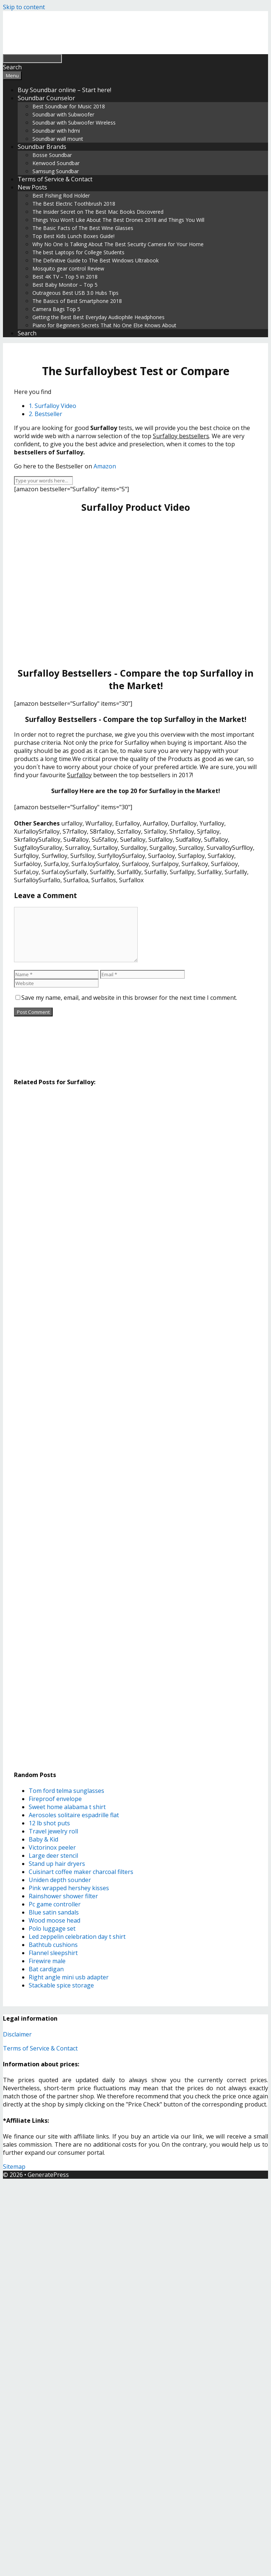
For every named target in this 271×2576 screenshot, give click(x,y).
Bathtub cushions (53, 1945)
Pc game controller (55, 1904)
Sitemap (14, 2167)
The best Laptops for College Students (78, 252)
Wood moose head (54, 1920)
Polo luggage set (52, 1928)
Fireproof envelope (55, 1799)
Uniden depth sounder (60, 1880)
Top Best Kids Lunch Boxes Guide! (73, 236)
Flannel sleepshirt (53, 1953)
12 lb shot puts (49, 1823)
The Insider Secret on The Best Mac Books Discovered (97, 211)
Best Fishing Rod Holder (61, 195)
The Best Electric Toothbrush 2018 (73, 203)
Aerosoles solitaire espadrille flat (74, 1815)
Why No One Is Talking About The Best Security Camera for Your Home (118, 244)
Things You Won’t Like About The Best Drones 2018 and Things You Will (118, 219)
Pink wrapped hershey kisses (69, 1888)
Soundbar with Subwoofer (63, 114)
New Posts (32, 187)
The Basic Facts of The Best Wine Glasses (82, 227)
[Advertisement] (129, 590)
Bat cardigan (46, 1969)
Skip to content (24, 7)
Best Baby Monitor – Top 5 (65, 284)
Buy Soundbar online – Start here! (64, 90)
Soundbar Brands (42, 147)
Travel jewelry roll (53, 1831)
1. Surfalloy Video (52, 406)
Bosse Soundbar (52, 154)
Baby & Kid (43, 1839)
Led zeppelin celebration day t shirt (77, 1937)
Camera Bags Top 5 (56, 309)
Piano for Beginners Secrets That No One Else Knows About (104, 325)
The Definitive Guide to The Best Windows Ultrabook (95, 260)
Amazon (105, 466)
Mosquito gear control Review (68, 268)
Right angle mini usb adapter (69, 1977)
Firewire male (47, 1961)
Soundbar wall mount (57, 138)
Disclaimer (17, 2034)
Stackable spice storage (61, 1985)
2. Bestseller (45, 414)
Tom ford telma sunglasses (66, 1791)
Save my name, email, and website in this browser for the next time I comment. (129, 998)
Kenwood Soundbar (56, 163)
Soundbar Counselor (46, 98)
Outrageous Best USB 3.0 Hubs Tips (75, 292)
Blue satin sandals (54, 1912)
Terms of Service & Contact (55, 179)
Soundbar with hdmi (56, 130)
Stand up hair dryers (57, 1864)
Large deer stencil (53, 1855)
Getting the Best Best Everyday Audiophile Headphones (98, 317)
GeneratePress (48, 2175)
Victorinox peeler (52, 1847)
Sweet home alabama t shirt (67, 1807)
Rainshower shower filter (63, 1896)
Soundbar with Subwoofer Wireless (74, 122)
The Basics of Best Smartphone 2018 (77, 300)
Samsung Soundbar (55, 171)
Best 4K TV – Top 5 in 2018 (65, 276)
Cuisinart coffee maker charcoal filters (81, 1872)
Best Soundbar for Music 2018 (68, 106)
